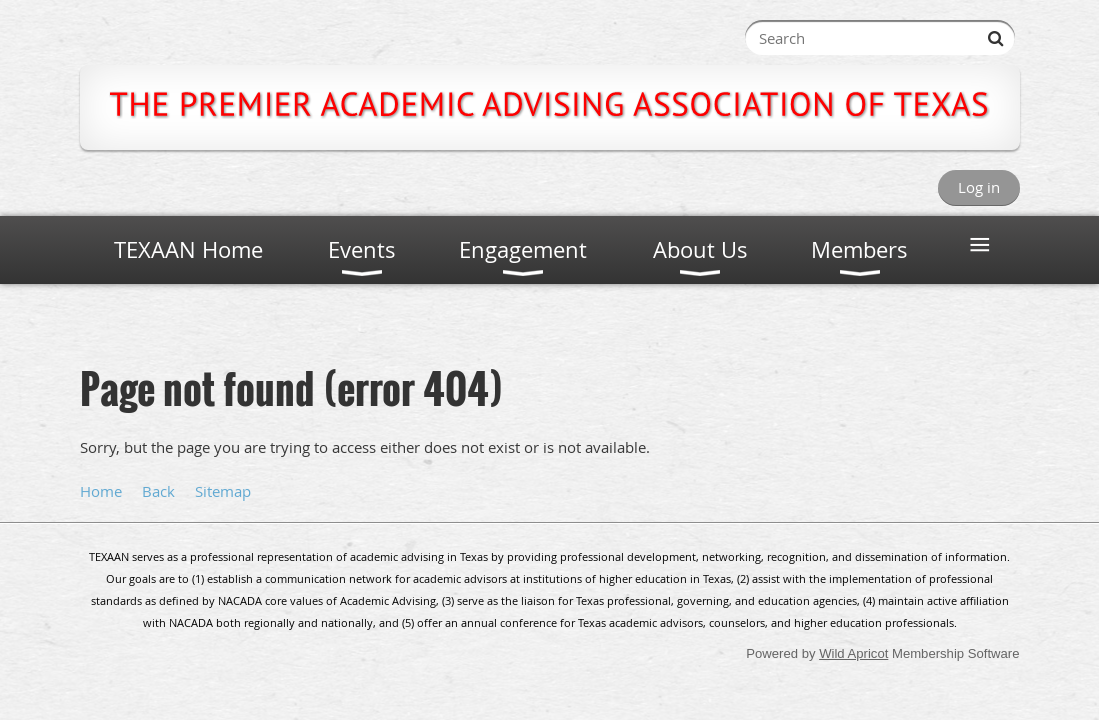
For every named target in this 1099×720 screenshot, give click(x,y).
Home (101, 491)
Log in (979, 187)
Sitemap (223, 491)
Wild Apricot (853, 653)
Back (158, 491)
